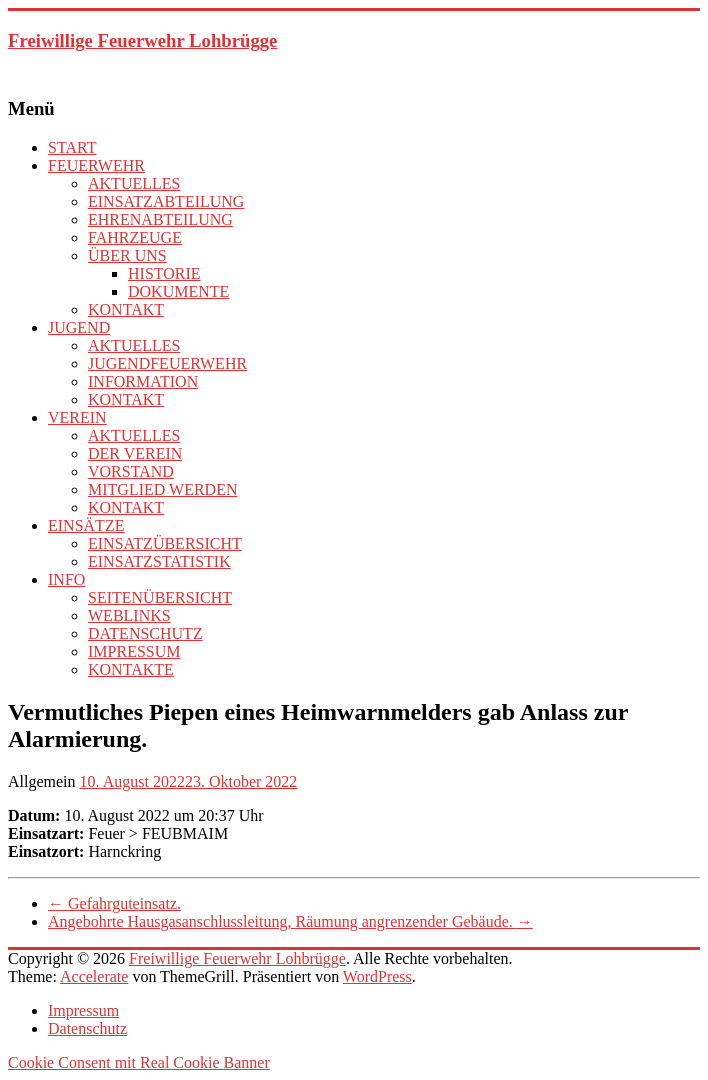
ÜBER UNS (127, 255)
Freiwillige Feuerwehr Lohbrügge (142, 40)
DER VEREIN (135, 453)
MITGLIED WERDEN (162, 489)
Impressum (83, 1010)
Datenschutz (87, 1028)
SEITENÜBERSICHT (160, 597)
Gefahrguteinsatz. (114, 903)
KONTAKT (126, 309)
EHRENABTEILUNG (160, 219)
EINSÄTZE (86, 525)
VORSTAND (131, 471)
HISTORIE (164, 273)
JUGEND (79, 327)
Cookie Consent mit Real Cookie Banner (139, 1062)
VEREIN (77, 417)
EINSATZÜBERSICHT (165, 543)
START (72, 147)
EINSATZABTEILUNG (166, 201)
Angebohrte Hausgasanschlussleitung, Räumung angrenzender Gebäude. (290, 921)
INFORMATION (143, 381)
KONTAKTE (131, 669)
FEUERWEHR (96, 165)
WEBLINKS (129, 615)
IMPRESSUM (134, 651)
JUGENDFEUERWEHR (167, 363)
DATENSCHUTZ (145, 633)
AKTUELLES (134, 183)
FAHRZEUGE (135, 237)
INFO (66, 579)
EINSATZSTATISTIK (159, 561)
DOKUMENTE (178, 291)
